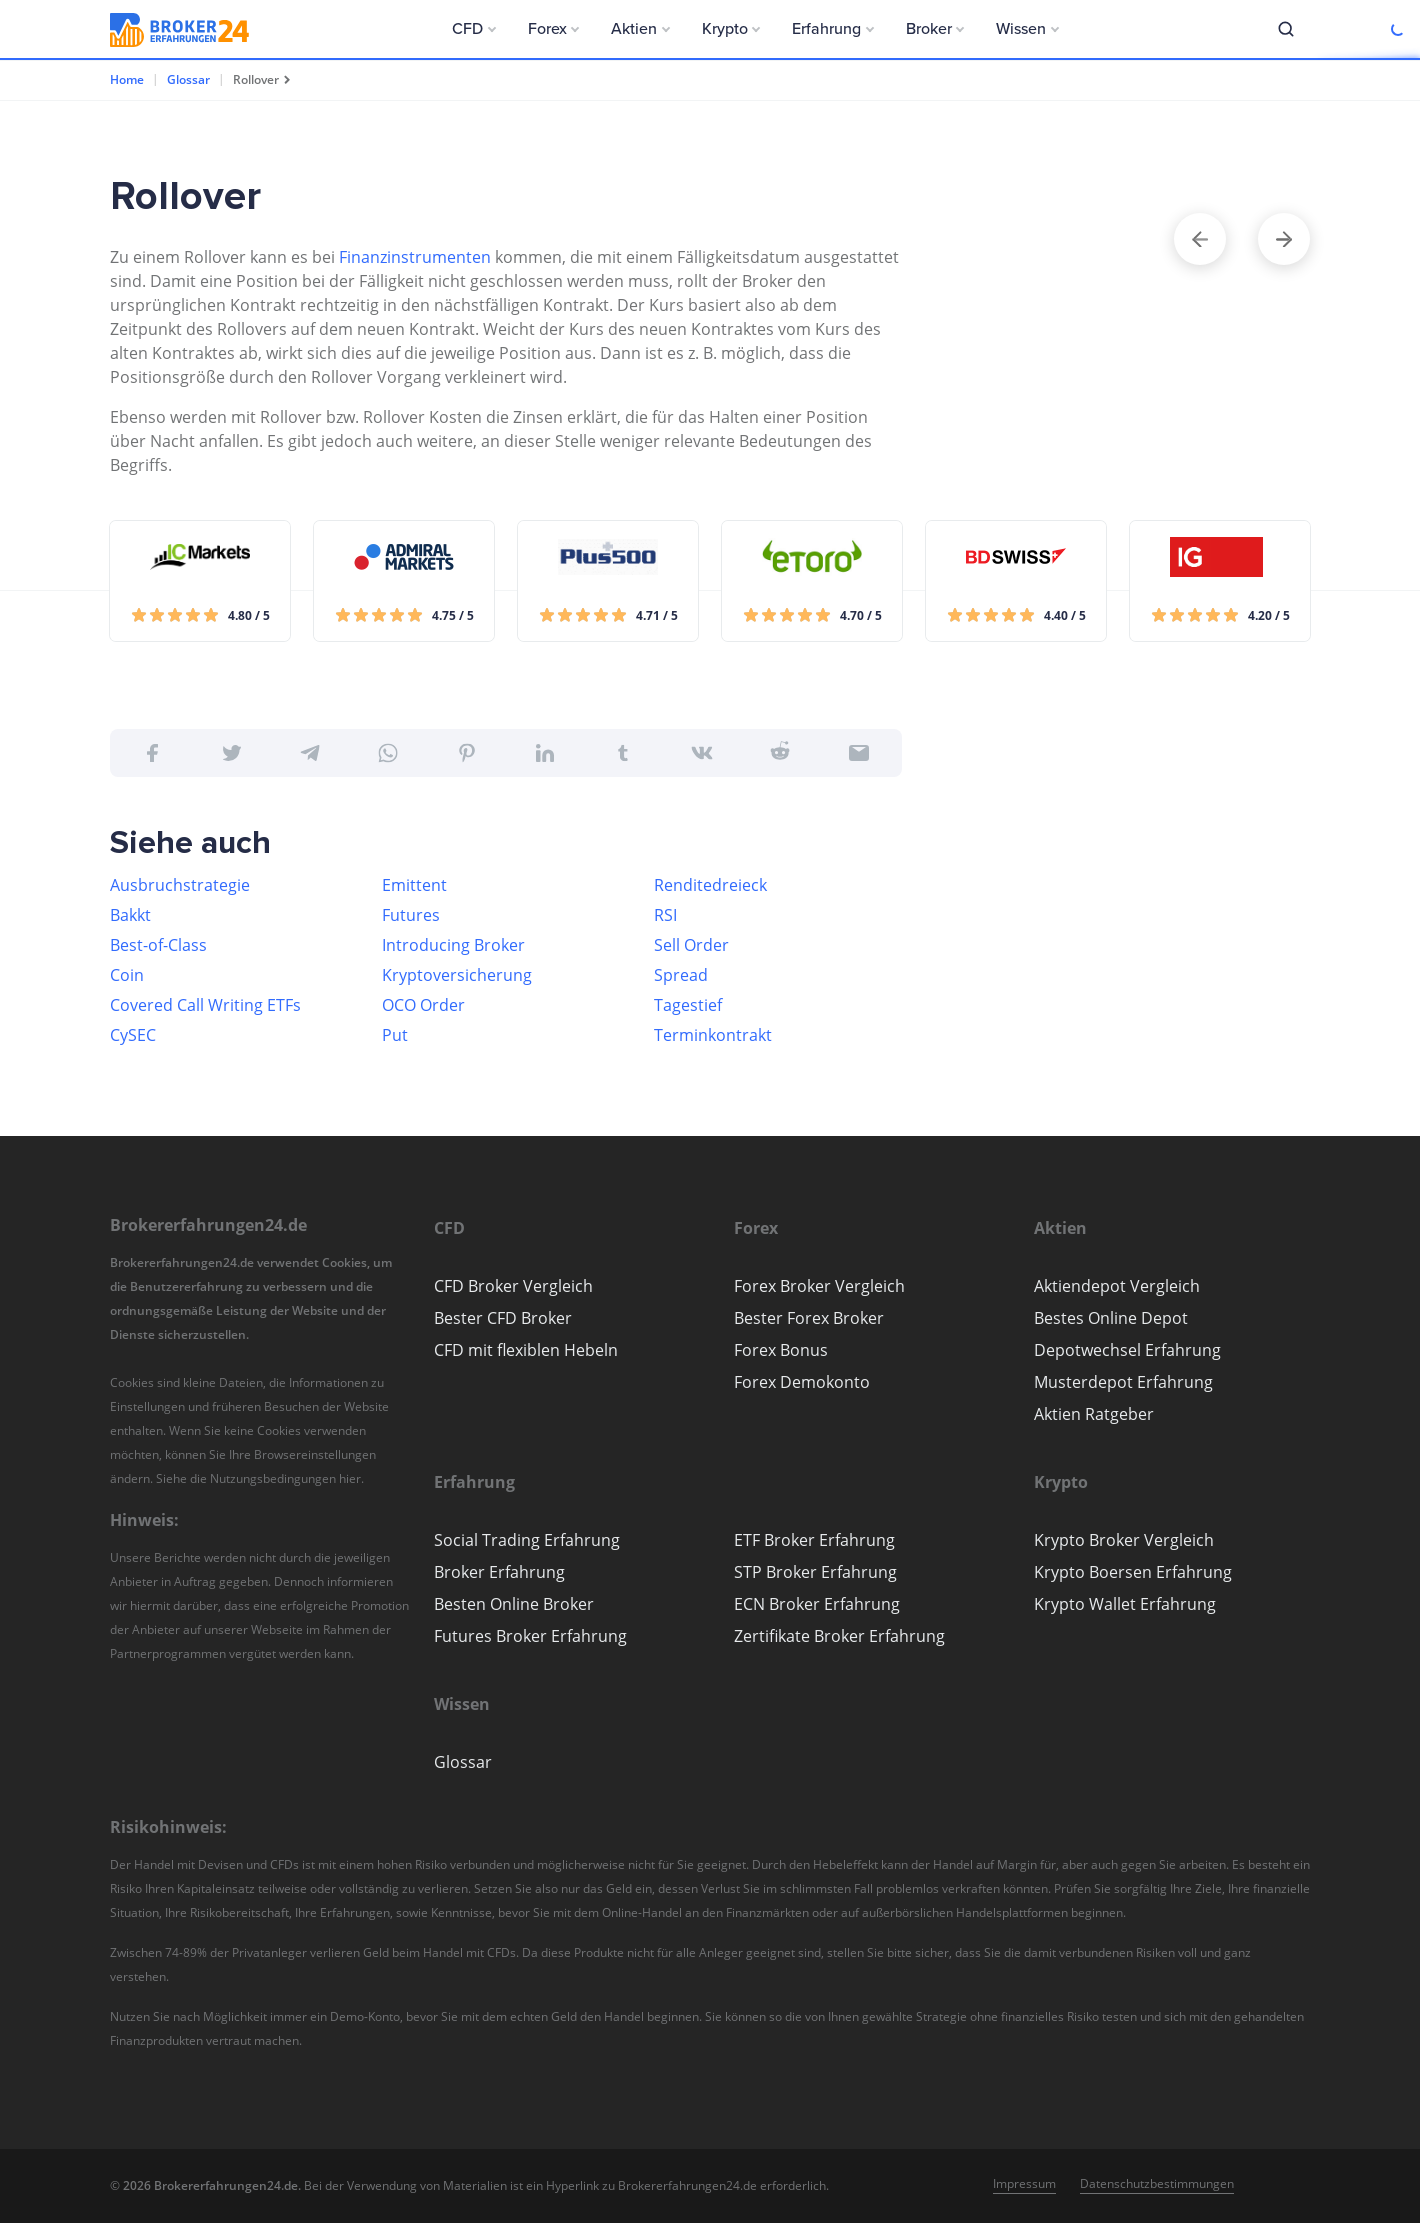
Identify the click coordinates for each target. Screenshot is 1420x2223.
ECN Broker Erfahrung (817, 1604)
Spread (681, 975)
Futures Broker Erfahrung (530, 1636)
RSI (665, 915)
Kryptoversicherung (457, 975)
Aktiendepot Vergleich (1117, 1286)
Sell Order (691, 945)
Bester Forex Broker (809, 1318)
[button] (474, 29)
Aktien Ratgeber (1094, 1414)
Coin (127, 975)
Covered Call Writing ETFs (205, 1005)
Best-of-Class (158, 945)
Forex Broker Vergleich (819, 1286)
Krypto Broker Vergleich (1124, 1540)
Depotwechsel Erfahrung (1127, 1350)
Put (395, 1035)
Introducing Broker (453, 945)
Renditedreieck (710, 885)
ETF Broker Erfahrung (814, 1540)
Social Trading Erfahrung (527, 1540)
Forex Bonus (781, 1350)
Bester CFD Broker (503, 1318)
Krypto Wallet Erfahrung (1125, 1604)
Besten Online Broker (514, 1604)
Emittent (414, 885)
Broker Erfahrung (499, 1572)
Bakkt (130, 915)
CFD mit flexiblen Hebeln (526, 1350)
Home (127, 79)
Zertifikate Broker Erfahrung (839, 1636)
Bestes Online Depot (1111, 1318)
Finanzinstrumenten (415, 257)
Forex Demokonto (802, 1382)
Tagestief (688, 1005)
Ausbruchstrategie (180, 885)
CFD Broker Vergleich (513, 1286)
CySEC (133, 1035)
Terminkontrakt (713, 1035)
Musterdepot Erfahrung (1123, 1382)
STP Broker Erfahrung (815, 1572)
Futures (411, 915)
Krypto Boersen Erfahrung (1133, 1572)
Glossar (188, 79)
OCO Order (423, 1005)
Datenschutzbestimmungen (1157, 2183)
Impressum (1024, 2183)
